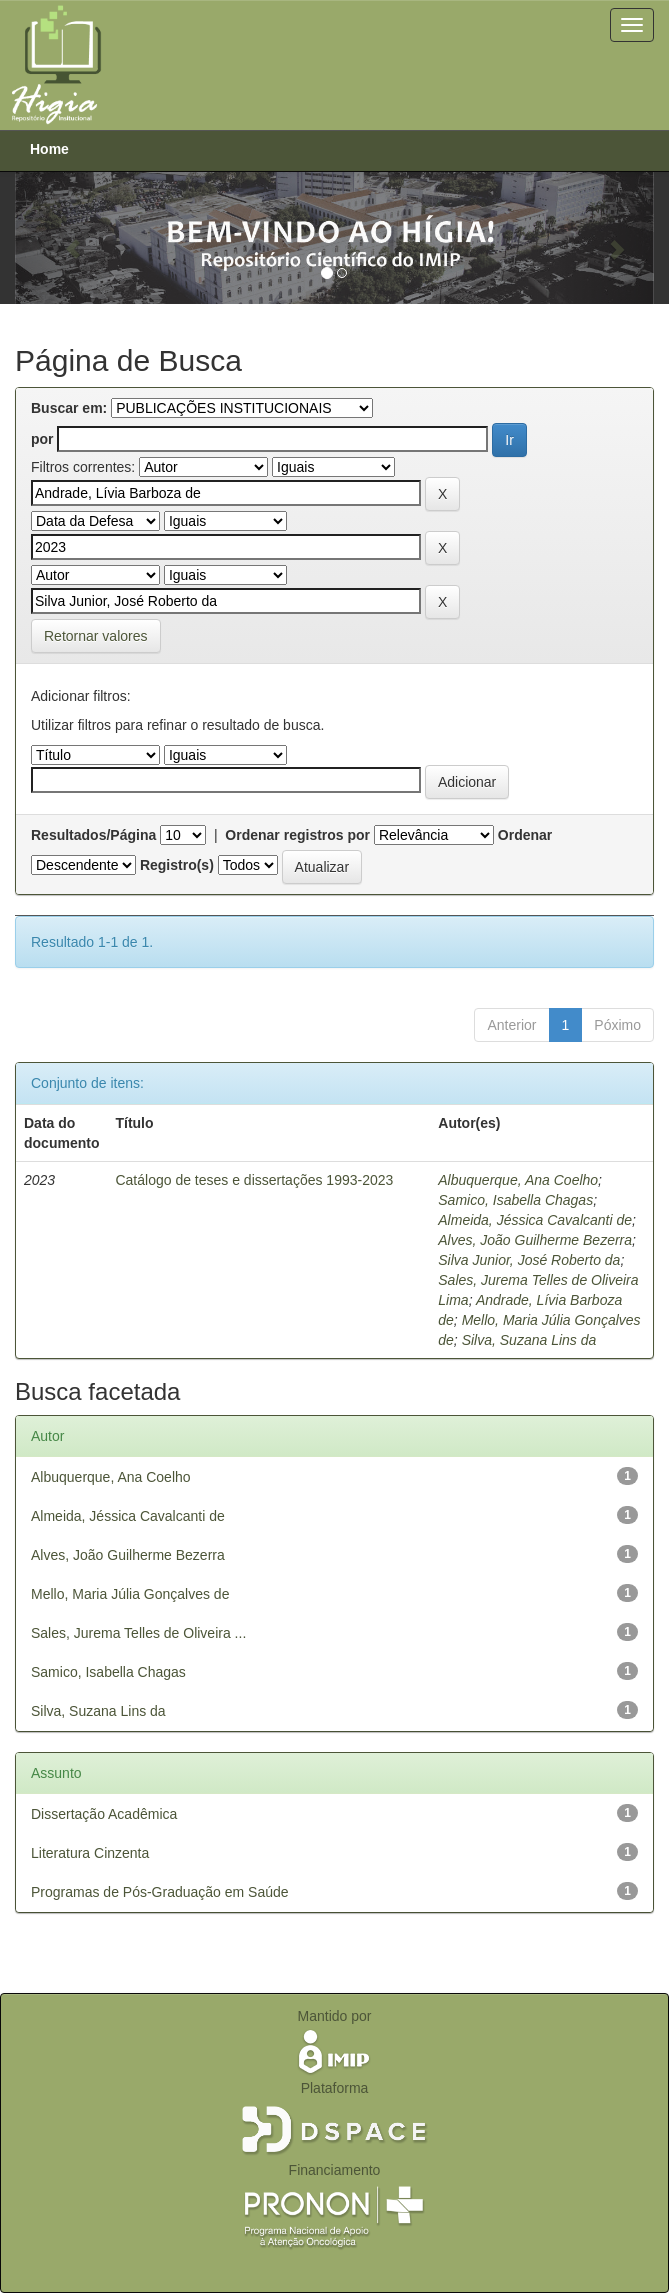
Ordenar (525, 835)
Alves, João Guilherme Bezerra (535, 1240)
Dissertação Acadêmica (104, 1814)
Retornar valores (96, 636)
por (42, 439)
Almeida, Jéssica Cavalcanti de (535, 1220)
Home (49, 149)
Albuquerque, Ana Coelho (518, 1180)
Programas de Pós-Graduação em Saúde (160, 1892)
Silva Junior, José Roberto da (529, 1260)
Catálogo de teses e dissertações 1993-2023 (254, 1180)
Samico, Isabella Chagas (515, 1200)
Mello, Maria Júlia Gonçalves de (130, 1594)
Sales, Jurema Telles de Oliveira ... (138, 1633)
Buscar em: (69, 408)
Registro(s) (177, 865)
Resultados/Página (93, 835)
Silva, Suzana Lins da (529, 1340)
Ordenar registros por (297, 835)
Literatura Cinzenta (90, 1853)
